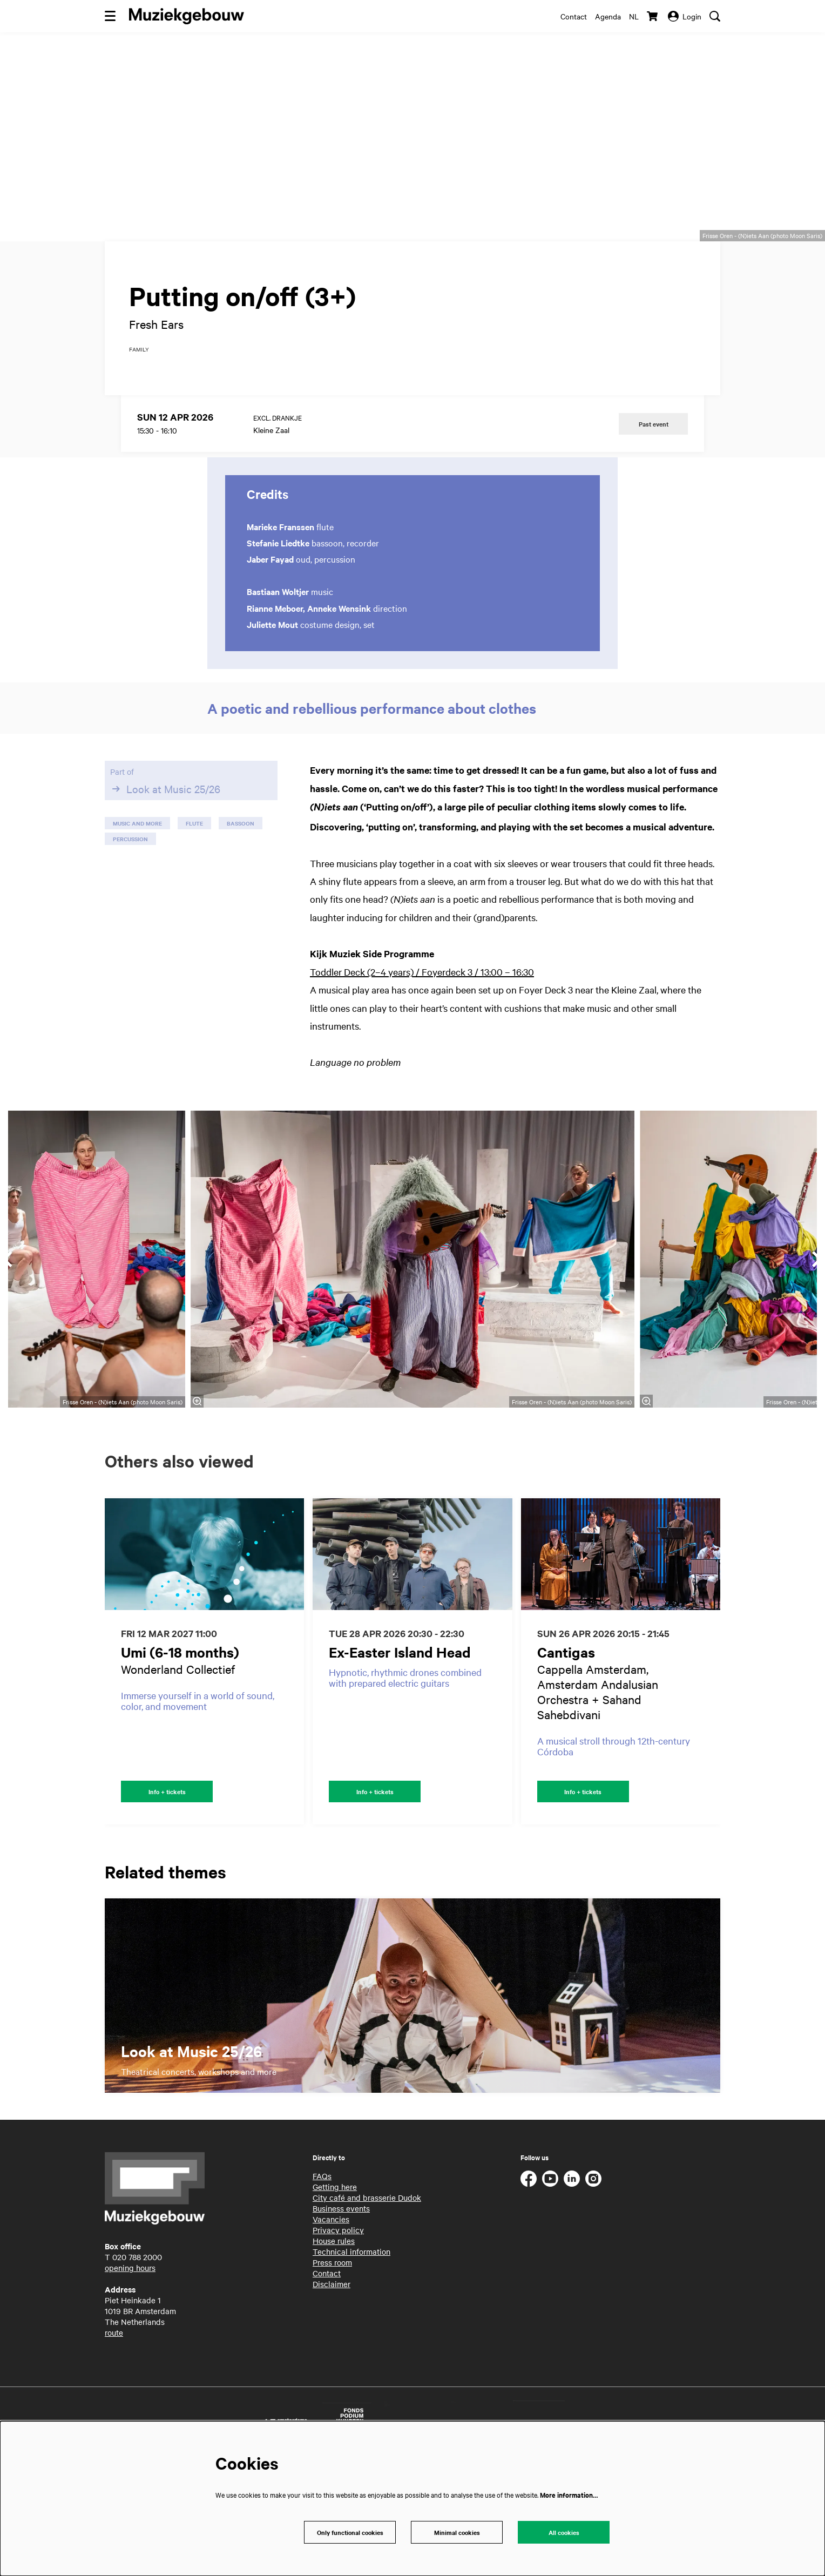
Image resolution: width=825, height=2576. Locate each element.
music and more (137, 905)
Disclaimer (331, 2368)
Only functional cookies (350, 2531)
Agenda (608, 16)
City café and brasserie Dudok (367, 2281)
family (139, 432)
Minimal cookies (457, 2531)
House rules (334, 2325)
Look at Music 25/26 (165, 871)
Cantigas (566, 1734)
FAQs (322, 2260)
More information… (569, 2493)
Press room (332, 2346)
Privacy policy (338, 2314)
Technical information (351, 2335)
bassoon (240, 905)
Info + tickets (167, 1875)
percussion (130, 921)
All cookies (563, 2531)
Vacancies (331, 2303)
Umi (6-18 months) (180, 1734)
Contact (573, 16)
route (114, 2416)
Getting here (335, 2271)
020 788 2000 (137, 2341)
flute (194, 905)
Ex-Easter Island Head (400, 1734)
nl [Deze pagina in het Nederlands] (634, 16)
